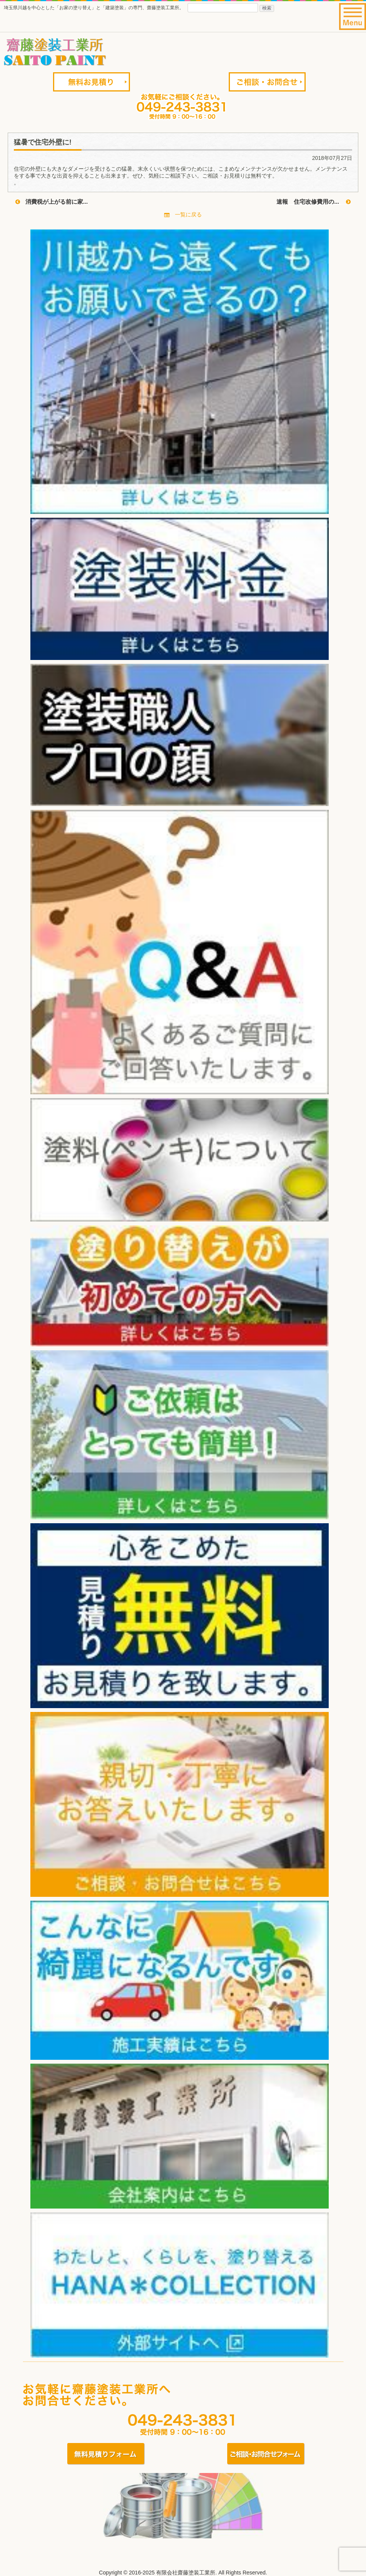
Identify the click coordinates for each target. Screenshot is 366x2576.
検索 (266, 8)
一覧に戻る (183, 214)
